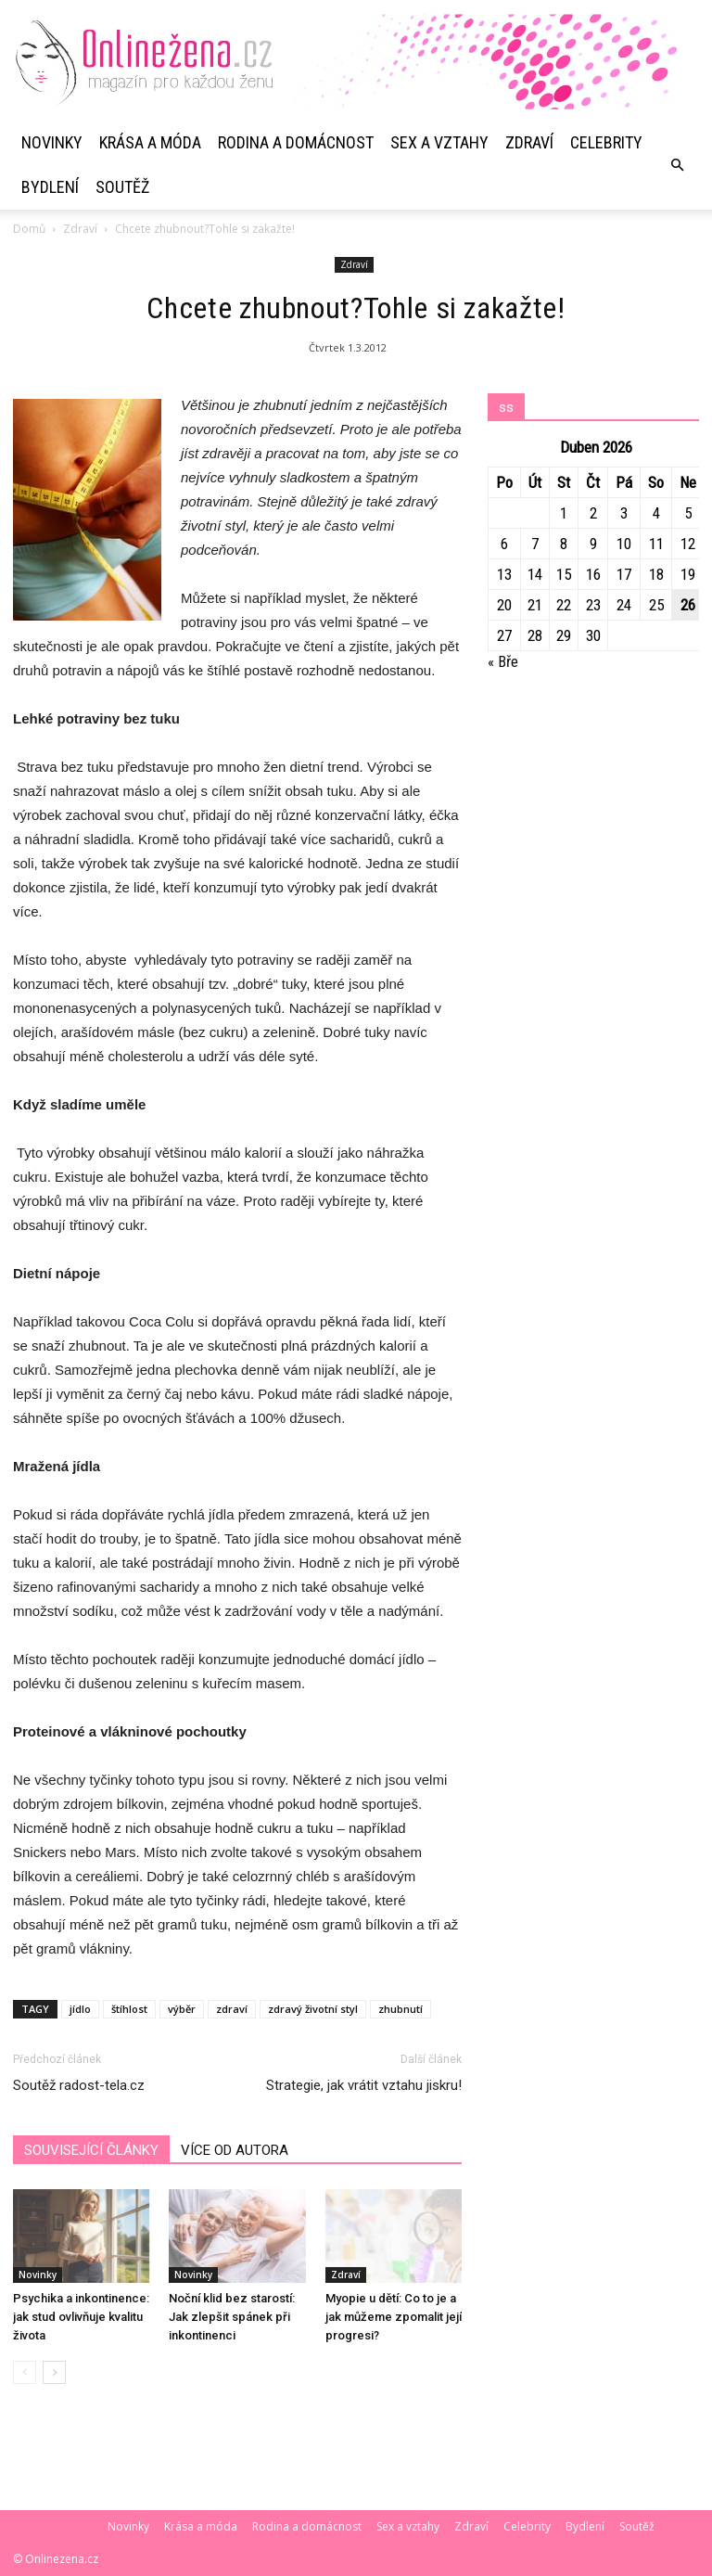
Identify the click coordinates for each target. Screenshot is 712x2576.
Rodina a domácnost (296, 142)
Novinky (52, 142)
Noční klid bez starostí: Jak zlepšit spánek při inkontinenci (232, 2316)
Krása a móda (150, 142)
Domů (29, 229)
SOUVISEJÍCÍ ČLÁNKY (91, 2150)
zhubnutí (400, 2009)
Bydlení (50, 187)
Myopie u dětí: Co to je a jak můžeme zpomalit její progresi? (393, 2316)
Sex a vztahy (439, 142)
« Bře (503, 661)
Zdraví (529, 142)
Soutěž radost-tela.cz (79, 2085)
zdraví (232, 2009)
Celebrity (606, 142)
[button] (677, 165)
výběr (182, 2009)
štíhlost (129, 2009)
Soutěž (122, 187)
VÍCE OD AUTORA (234, 2150)
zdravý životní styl (313, 2009)
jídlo (80, 2009)
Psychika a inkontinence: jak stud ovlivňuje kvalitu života (81, 2316)
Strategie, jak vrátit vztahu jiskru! (364, 2085)
